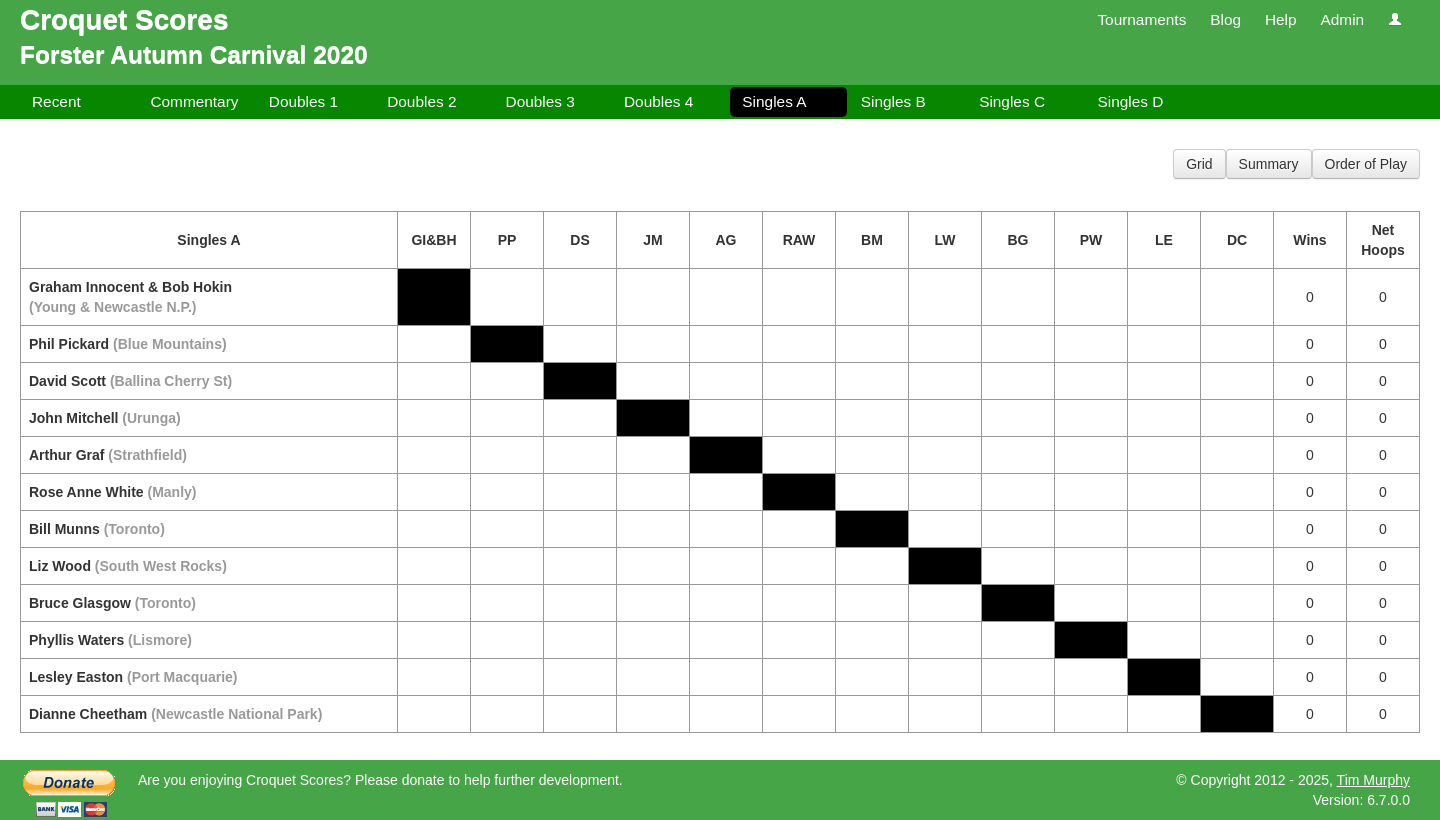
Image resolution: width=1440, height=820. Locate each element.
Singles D (1131, 101)
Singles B (893, 101)
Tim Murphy (1373, 780)
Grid (1199, 164)
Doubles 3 (540, 101)
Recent (56, 101)
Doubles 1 (303, 101)
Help (1281, 19)
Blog (1225, 19)
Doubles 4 (658, 101)
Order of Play (1366, 164)
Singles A (774, 101)
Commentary (194, 101)
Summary (1269, 164)
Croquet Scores (124, 19)
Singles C (1012, 101)
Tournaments (1141, 19)
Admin (1342, 19)
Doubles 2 (421, 101)
